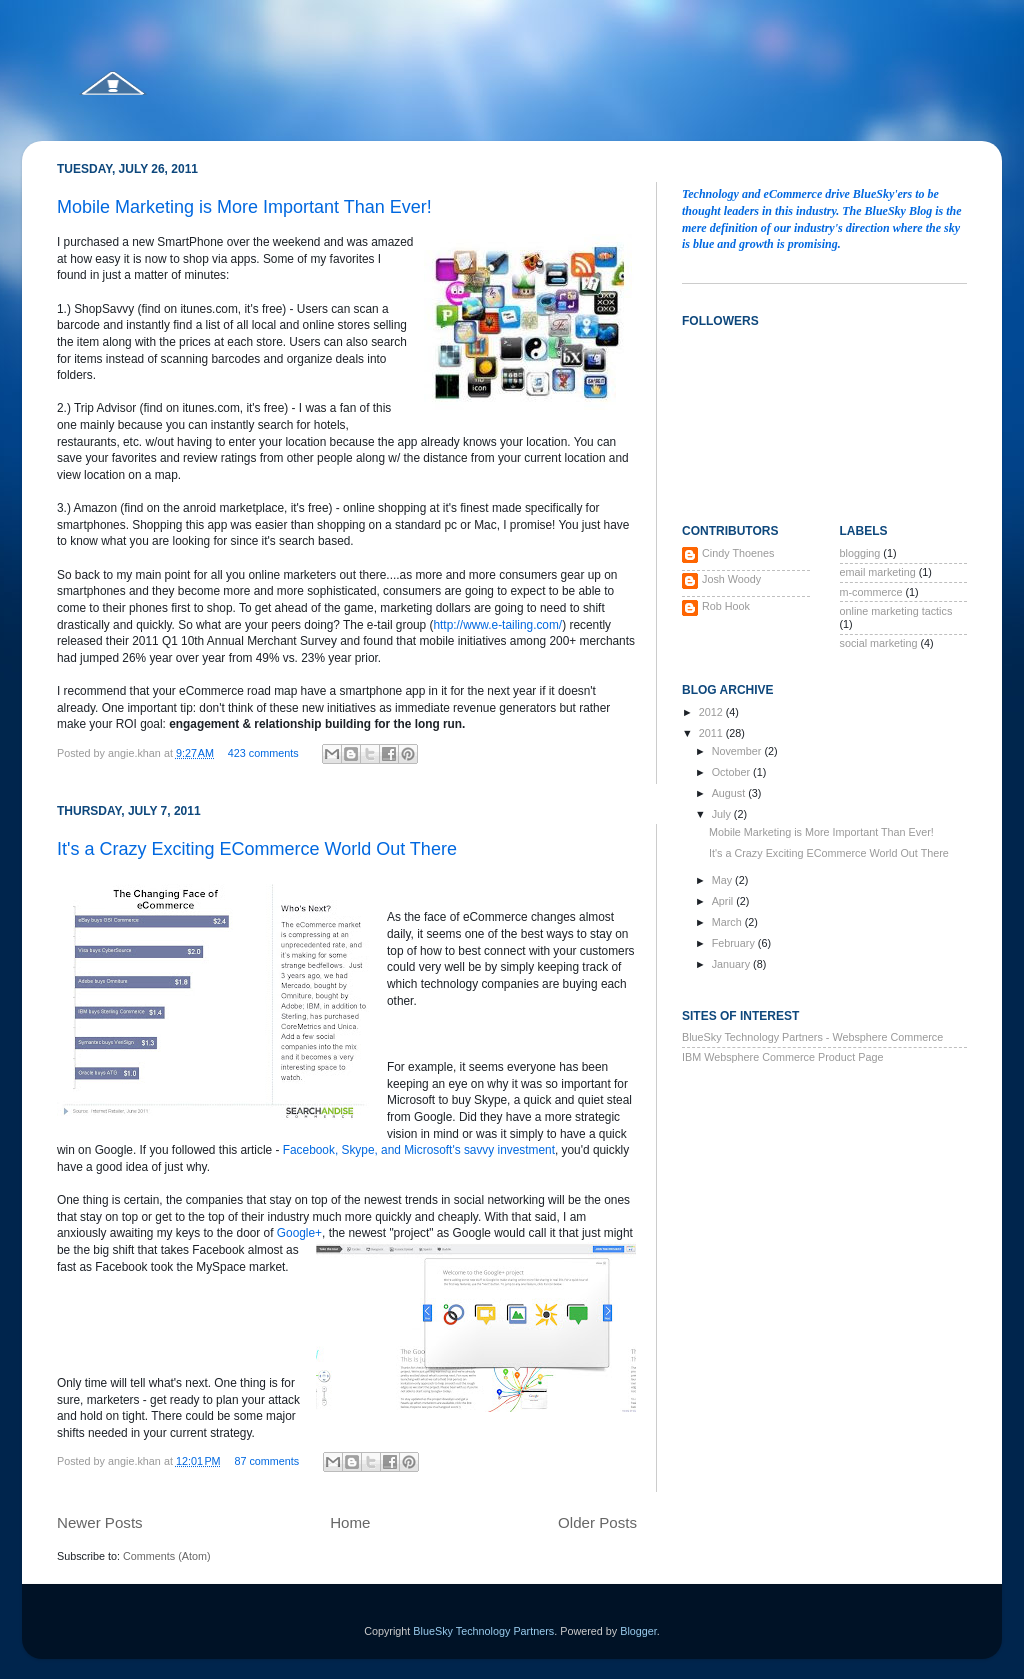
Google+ (299, 1233)
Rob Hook (726, 606)
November (738, 751)
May (723, 880)
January (732, 964)
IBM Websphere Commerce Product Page (782, 1057)
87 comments (266, 1461)
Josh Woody (731, 579)
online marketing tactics (896, 611)
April (724, 901)
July (723, 814)
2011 (712, 733)
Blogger (638, 1631)
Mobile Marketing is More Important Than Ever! (244, 207)
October (732, 772)
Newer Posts (100, 1522)
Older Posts (597, 1522)
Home (350, 1522)
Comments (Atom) (167, 1556)
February (735, 943)
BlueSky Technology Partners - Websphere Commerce (812, 1037)
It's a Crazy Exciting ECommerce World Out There (257, 849)
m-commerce (871, 592)
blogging (860, 553)
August (730, 793)
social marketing (879, 643)
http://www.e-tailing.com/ (497, 625)
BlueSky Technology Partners (483, 1631)
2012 (712, 712)
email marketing (878, 572)
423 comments (263, 753)
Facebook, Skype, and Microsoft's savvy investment (419, 1150)
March (728, 922)
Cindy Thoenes (738, 553)
